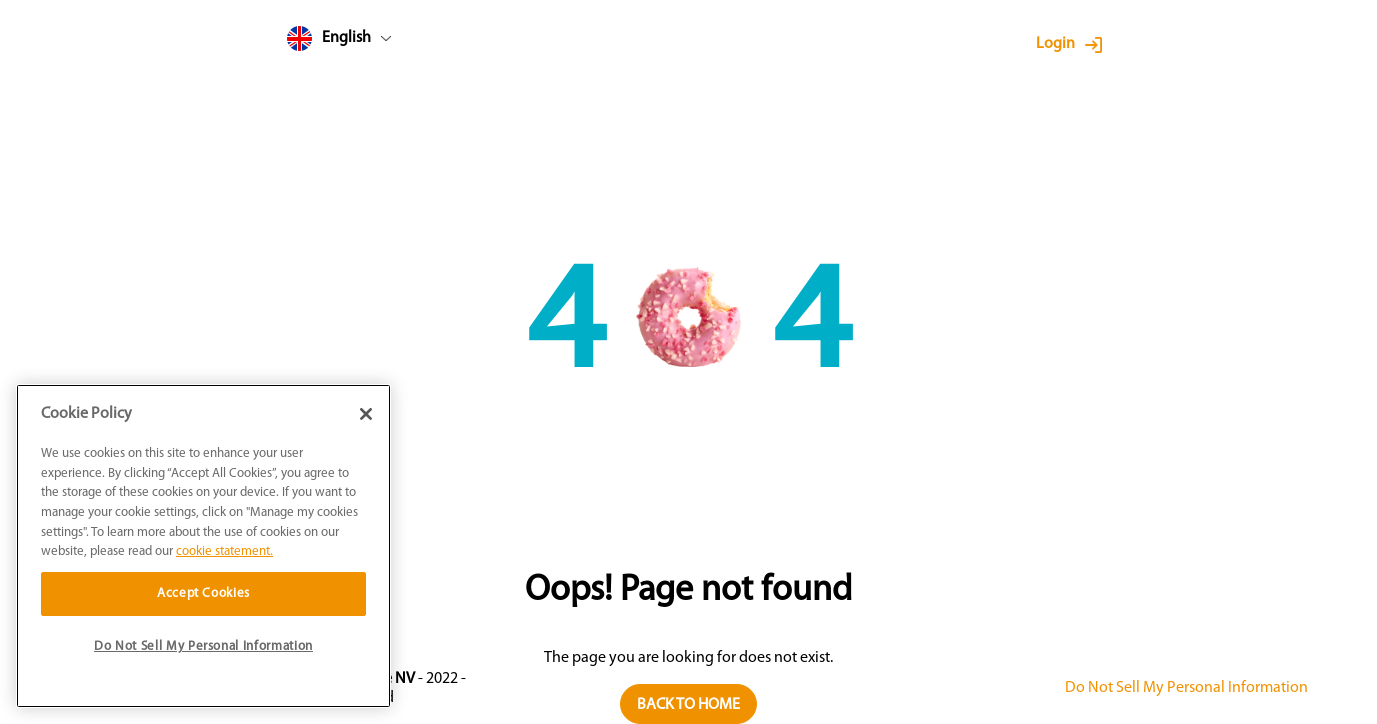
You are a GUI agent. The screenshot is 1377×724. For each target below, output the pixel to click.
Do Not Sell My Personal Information (1186, 688)
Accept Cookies (203, 593)
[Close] (366, 414)
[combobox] (377, 42)
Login (1055, 44)
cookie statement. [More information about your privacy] (224, 551)
